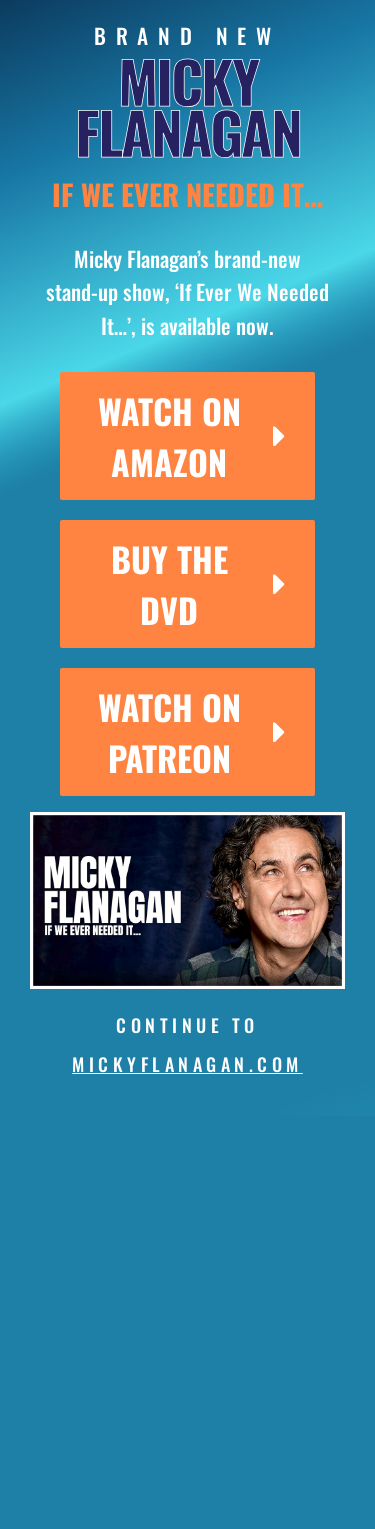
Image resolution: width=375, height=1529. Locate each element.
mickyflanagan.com (187, 1064)
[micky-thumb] (187, 820)
